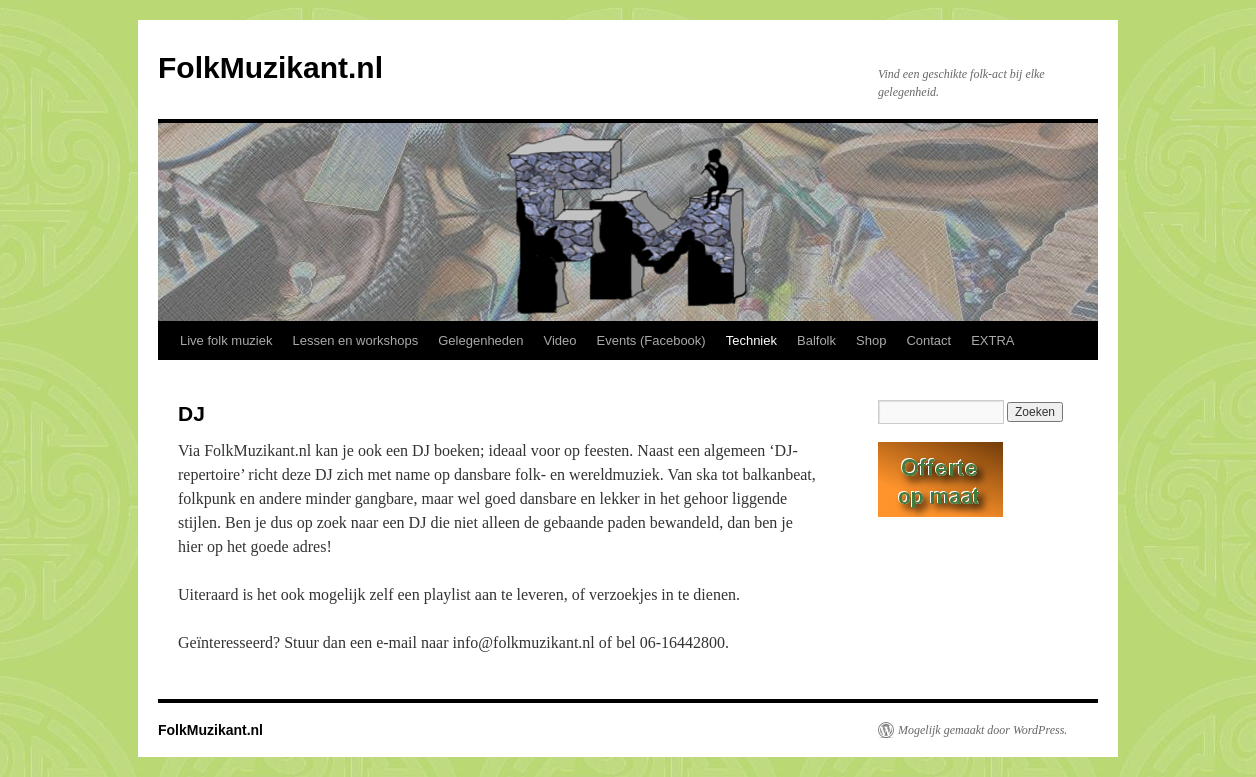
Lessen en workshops (355, 340)
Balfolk (816, 340)
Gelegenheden (480, 340)
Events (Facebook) (651, 340)
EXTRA (992, 340)
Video (560, 340)
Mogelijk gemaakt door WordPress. (982, 730)
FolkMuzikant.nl (270, 67)
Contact (928, 340)
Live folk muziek (226, 340)
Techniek (751, 340)
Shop (871, 340)
